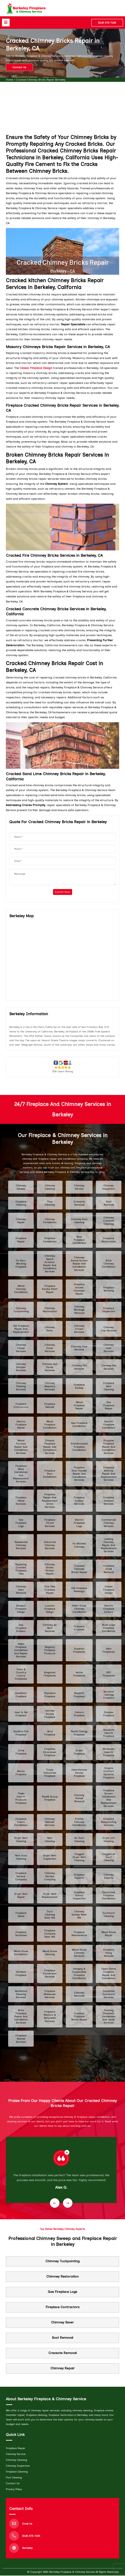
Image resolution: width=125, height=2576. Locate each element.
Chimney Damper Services (21, 1367)
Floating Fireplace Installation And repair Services (108, 2017)
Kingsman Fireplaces (50, 1674)
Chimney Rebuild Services (50, 1822)
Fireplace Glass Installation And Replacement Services (21, 1474)
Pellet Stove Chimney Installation (79, 1609)
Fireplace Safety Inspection (79, 1895)
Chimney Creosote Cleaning (108, 1221)
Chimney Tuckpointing (21, 1310)
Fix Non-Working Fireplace (20, 1264)
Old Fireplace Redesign (79, 1590)
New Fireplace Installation (79, 1240)
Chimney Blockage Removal (79, 1310)
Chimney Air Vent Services (50, 1628)
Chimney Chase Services (21, 1348)
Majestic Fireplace (79, 1695)
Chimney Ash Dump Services (49, 1367)
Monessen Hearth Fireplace (109, 1752)
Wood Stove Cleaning (49, 1953)
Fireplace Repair (20, 1240)
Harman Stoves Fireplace (49, 1714)
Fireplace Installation (49, 1240)
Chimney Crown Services (79, 1329)
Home (9, 80)
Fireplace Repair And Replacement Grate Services (50, 1501)
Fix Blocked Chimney (79, 1546)
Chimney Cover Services (50, 1348)
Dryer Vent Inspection (49, 1858)
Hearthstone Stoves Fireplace (79, 1773)
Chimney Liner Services (109, 1348)
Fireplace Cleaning (20, 1204)
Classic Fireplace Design (108, 1590)
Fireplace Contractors (21, 1406)
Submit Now (62, 892)
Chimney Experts (109, 1877)
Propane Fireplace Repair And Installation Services (108, 1447)
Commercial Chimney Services (109, 1523)
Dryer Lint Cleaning (109, 1840)
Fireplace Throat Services (49, 1523)
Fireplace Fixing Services (108, 1953)
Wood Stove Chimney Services (79, 1953)
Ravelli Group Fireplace (50, 1799)
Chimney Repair (21, 1221)
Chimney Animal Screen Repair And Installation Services (79, 1264)
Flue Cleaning (50, 1204)
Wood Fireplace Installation (49, 1425)
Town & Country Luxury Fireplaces (21, 1674)
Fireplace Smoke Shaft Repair (50, 1289)
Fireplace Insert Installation (21, 1822)
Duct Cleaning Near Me (49, 1915)
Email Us (27, 2524)
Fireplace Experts (79, 1877)
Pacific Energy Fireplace (79, 1733)
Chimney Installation (49, 1221)
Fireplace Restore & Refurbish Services (50, 2017)
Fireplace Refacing (108, 1289)
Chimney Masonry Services (49, 1386)
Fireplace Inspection (108, 1310)
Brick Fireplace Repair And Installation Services (21, 2017)
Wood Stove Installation (21, 1953)
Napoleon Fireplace (50, 1695)
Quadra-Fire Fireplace (20, 1733)
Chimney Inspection (108, 1188)
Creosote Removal (79, 1204)
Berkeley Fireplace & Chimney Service (72, 2572)
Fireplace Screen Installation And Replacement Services (109, 1798)
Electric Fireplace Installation (108, 1425)
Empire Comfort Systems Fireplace (108, 1773)
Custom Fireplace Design (49, 1609)
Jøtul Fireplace (49, 1733)
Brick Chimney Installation (108, 1264)
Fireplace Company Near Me (50, 1934)
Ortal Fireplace (20, 1752)
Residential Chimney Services (21, 1545)
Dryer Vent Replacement (50, 1896)
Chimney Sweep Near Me (79, 1915)
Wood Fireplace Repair (79, 1405)
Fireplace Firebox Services (79, 1501)
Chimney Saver (50, 1329)
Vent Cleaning (50, 1840)
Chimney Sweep (21, 1188)
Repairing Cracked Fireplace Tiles (21, 1569)
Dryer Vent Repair (21, 1896)
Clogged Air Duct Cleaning (109, 1857)
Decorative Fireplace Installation (108, 1895)
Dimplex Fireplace (108, 1714)
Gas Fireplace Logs (20, 1523)
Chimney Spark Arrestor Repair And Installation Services (49, 1264)
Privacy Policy (14, 2489)
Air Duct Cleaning (79, 1840)
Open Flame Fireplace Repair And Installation (108, 1974)
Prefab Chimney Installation (79, 1822)
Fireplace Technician (21, 1934)
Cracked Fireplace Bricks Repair (79, 2017)
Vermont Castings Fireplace (108, 1695)
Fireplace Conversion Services (49, 1974)
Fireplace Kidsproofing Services (108, 1822)
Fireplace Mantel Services (20, 2039)
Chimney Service (79, 1188)
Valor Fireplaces (109, 1651)
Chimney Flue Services (79, 1348)
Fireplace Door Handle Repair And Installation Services (79, 1474)
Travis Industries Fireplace (49, 1773)
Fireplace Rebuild (49, 1406)
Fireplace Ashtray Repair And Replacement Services (109, 1474)
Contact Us (19, 67)
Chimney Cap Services (109, 1329)
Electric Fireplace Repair (20, 1425)
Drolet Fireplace (79, 1752)
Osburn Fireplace (79, 1714)
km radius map (62, 959)
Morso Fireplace (20, 1773)
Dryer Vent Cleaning (21, 1840)
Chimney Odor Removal (21, 1590)
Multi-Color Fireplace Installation (109, 1628)
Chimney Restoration (50, 1310)
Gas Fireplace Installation (79, 1425)
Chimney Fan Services (108, 1368)
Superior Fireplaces (79, 1651)
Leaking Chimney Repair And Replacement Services (109, 1546)
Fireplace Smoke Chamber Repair (79, 1289)
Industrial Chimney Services (50, 1545)
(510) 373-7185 (107, 23)
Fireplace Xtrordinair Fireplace (49, 1752)
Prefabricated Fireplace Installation (79, 1447)
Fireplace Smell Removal (108, 1569)
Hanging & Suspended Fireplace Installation (79, 1974)
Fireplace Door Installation (49, 1474)
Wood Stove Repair (108, 1934)
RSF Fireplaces (109, 1674)
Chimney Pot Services (79, 1368)
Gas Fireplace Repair (108, 1405)
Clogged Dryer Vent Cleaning (79, 1857)
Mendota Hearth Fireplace (108, 1733)
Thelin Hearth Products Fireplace (21, 1798)
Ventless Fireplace (20, 1974)
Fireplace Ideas (20, 1915)
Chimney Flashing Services (21, 1386)
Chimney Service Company (50, 1876)
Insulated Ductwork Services (109, 1994)
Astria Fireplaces (79, 1674)
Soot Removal (109, 1204)
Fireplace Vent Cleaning (108, 1386)
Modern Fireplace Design (20, 1609)
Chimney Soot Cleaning (79, 1221)
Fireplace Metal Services (20, 1501)
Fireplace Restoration (109, 1240)
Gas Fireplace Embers (20, 1628)
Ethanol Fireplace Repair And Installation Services (49, 1447)
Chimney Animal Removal (79, 1798)
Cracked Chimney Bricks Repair (79, 1569)
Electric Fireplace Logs (79, 1523)
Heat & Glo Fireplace (21, 1714)
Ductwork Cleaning (109, 1915)
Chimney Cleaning (50, 1188)
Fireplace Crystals (79, 1628)
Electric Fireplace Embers (108, 1609)
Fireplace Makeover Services (50, 1994)
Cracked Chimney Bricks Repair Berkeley (40, 80)
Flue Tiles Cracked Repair (49, 1590)
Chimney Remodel (79, 1995)
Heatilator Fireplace (21, 1695)
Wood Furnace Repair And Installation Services (21, 1447)
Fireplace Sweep (79, 1387)
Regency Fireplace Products (49, 1650)
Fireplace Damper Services (108, 1501)
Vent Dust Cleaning (21, 1858)
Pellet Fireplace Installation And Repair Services (21, 1650)
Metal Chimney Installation (21, 1289)
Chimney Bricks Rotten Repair (50, 1569)
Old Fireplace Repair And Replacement (21, 1329)
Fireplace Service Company (21, 1876)
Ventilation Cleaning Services (21, 1994)
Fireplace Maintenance (79, 1934)
